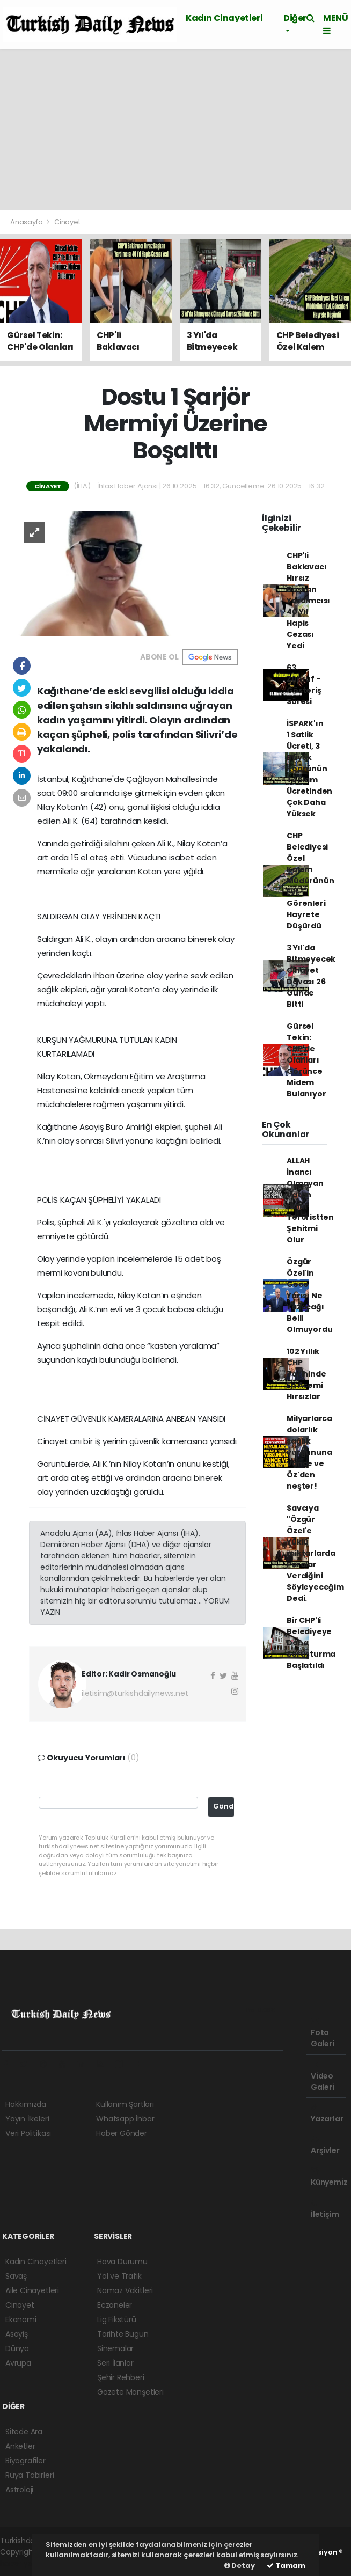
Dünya (17, 2348)
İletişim (325, 2209)
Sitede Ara (23, 2431)
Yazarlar (327, 2114)
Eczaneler (114, 2305)
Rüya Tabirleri (29, 2475)
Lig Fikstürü (116, 2319)
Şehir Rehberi (120, 2377)
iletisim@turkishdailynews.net (135, 1693)
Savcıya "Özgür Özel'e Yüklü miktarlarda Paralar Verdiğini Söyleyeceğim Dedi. (315, 1553)
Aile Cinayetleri (32, 2290)
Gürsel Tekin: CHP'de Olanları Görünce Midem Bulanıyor (306, 1060)
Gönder (224, 1806)
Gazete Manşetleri (130, 2392)
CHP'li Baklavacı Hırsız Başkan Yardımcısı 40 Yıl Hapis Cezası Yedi (308, 600)
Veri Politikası (28, 2133)
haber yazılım (24, 2563)
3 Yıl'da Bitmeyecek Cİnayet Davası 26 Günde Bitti (311, 975)
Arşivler (325, 2145)
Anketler (20, 2446)
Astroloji (19, 2489)
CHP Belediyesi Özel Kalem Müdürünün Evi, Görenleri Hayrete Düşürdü (310, 880)
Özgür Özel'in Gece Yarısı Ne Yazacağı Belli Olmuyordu (309, 1295)
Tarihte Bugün (123, 2334)
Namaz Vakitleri (125, 2290)
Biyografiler (25, 2460)
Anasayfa (27, 222)
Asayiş (16, 2334)
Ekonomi (20, 2319)
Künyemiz (329, 2177)
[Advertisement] (175, 129)
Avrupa (18, 2363)
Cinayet (67, 222)
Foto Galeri (322, 2033)
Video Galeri (322, 2076)
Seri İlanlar (115, 2363)
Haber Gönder (121, 2133)
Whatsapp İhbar (125, 2118)
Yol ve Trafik (119, 2276)
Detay (239, 2565)
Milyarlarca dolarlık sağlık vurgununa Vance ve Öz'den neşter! (309, 1452)
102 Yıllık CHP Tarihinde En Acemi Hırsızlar (306, 1374)
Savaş (16, 2276)
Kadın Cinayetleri (224, 18)
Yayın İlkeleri (27, 2118)
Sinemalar (115, 2348)
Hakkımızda (25, 2104)
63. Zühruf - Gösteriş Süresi (304, 684)
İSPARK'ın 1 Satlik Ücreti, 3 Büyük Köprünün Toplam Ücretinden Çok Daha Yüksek (309, 768)
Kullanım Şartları (125, 2104)
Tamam (286, 2565)
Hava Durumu (122, 2261)
